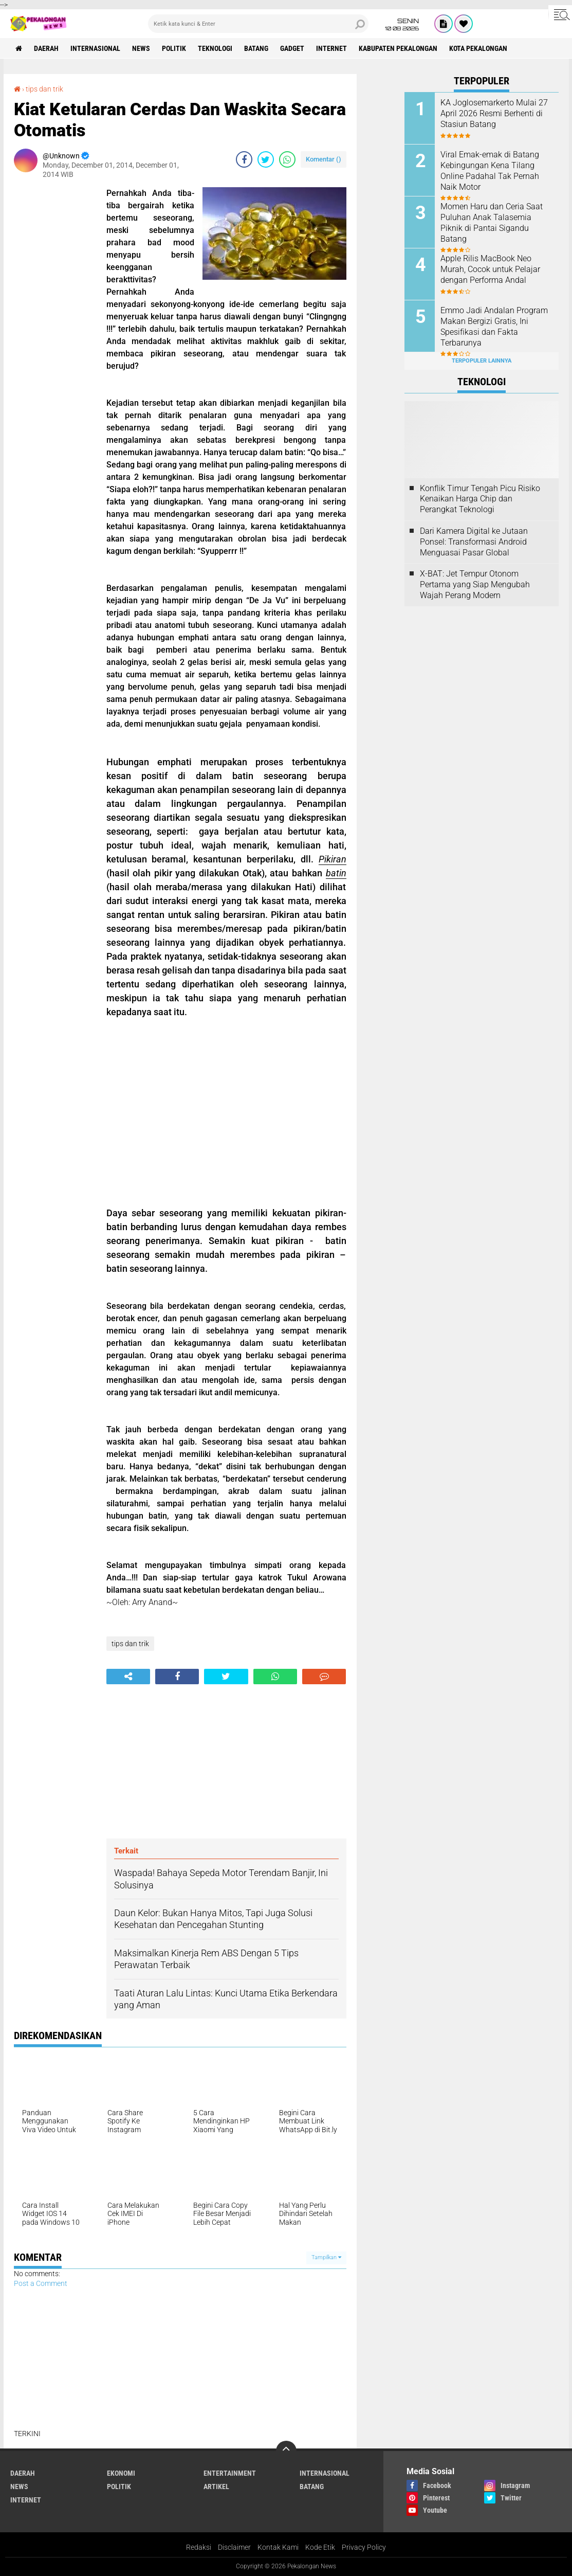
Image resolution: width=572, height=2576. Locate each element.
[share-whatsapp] (287, 159)
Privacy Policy (364, 2547)
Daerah (46, 48)
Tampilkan (326, 2257)
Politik (174, 48)
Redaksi (198, 2547)
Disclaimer (234, 2547)
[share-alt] (128, 1676)
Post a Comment (40, 2283)
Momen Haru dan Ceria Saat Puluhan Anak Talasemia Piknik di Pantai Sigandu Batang (491, 222)
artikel (216, 2486)
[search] (258, 23)
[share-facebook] (244, 159)
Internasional (95, 48)
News (141, 48)
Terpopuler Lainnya (481, 360)
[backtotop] (286, 2451)
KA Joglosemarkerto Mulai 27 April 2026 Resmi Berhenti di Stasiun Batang (494, 113)
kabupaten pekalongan (398, 48)
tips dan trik (44, 89)
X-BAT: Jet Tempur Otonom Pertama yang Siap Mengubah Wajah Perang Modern (475, 584)
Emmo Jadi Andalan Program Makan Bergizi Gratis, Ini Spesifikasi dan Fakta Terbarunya (494, 326)
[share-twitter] (265, 159)
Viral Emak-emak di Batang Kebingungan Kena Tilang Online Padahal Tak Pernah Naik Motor (489, 170)
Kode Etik (320, 2547)
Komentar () (323, 159)
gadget (292, 48)
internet (331, 48)
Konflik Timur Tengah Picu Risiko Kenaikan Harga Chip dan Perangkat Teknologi (480, 499)
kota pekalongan (478, 48)
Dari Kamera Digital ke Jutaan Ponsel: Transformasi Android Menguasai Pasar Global (474, 541)
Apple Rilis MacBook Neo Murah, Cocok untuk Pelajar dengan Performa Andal (490, 269)
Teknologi (215, 48)
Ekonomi (121, 2473)
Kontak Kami (278, 2547)
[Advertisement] (55, 341)
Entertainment (230, 2473)
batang (256, 48)
